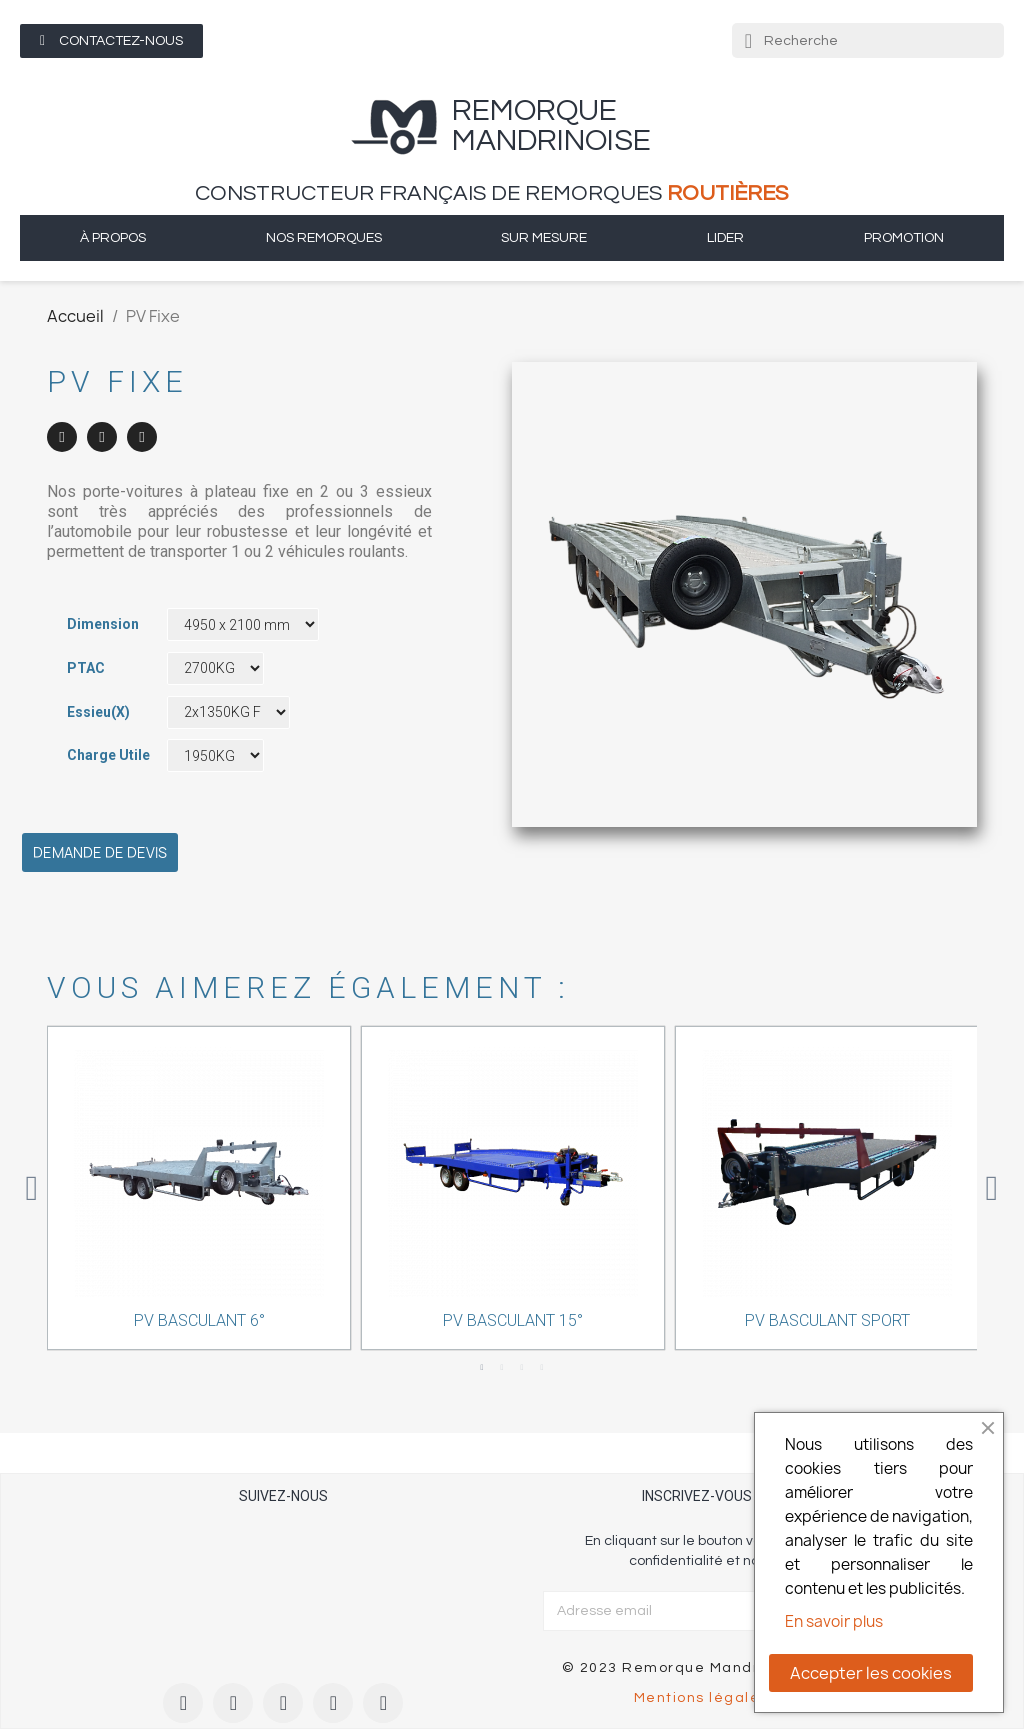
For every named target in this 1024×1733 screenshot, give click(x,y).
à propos (113, 238)
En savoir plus (834, 1621)
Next (992, 1188)
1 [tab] (482, 1368)
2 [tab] (502, 1368)
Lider (725, 238)
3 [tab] (522, 1368)
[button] (111, 41)
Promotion (904, 238)
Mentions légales (701, 1698)
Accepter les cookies (871, 1673)
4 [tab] (542, 1368)
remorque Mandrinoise (551, 125)
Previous (32, 1188)
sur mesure (544, 238)
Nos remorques (324, 238)
